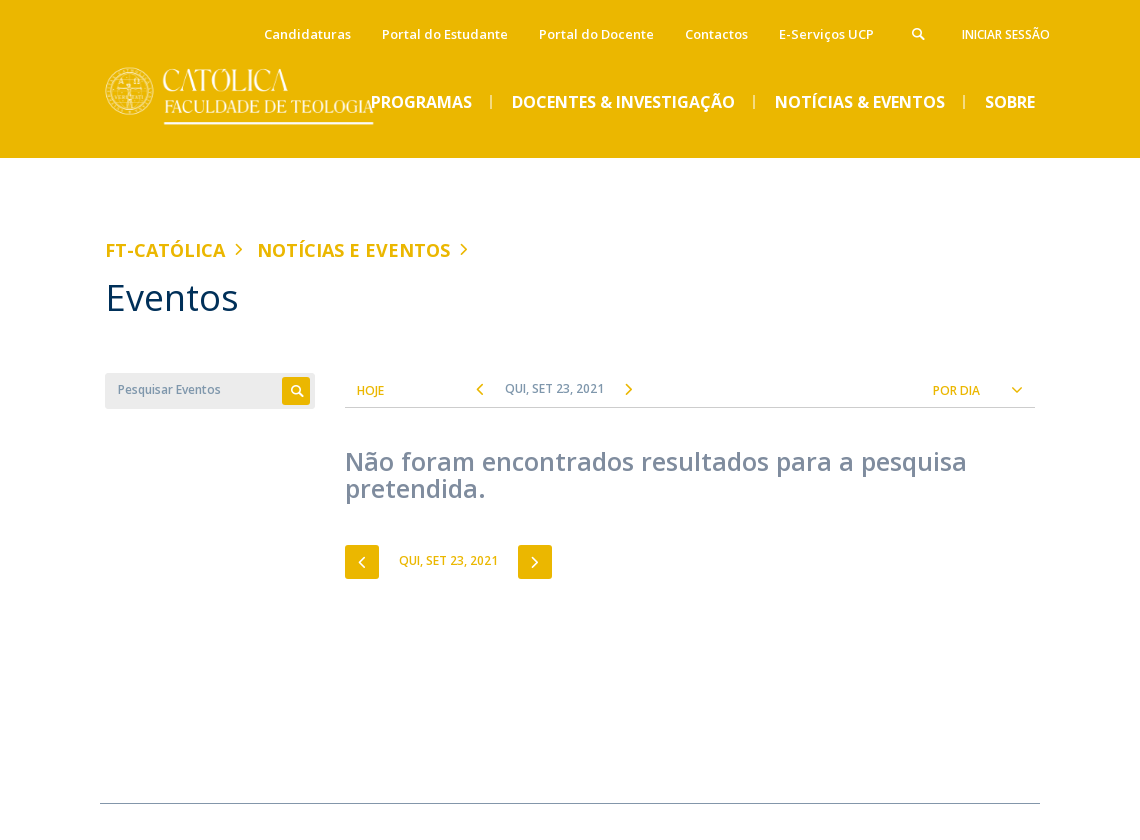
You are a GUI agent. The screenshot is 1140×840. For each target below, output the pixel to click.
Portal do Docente (596, 34)
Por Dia (956, 390)
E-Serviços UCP (826, 34)
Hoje (370, 390)
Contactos (716, 34)
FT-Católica (165, 250)
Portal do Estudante (445, 34)
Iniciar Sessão (1006, 34)
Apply (296, 391)
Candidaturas (307, 34)
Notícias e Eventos (353, 250)
